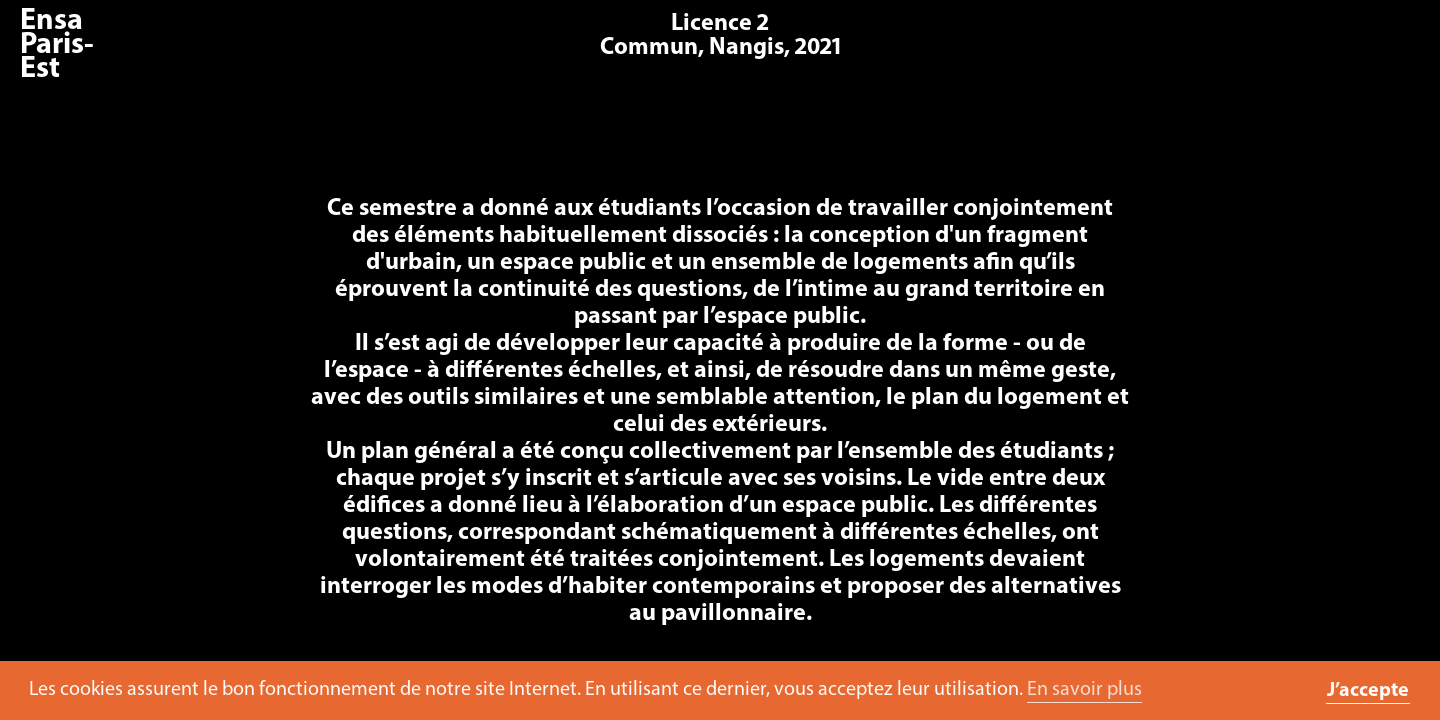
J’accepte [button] (1368, 691)
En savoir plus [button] (1084, 690)
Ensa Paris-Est (57, 45)
